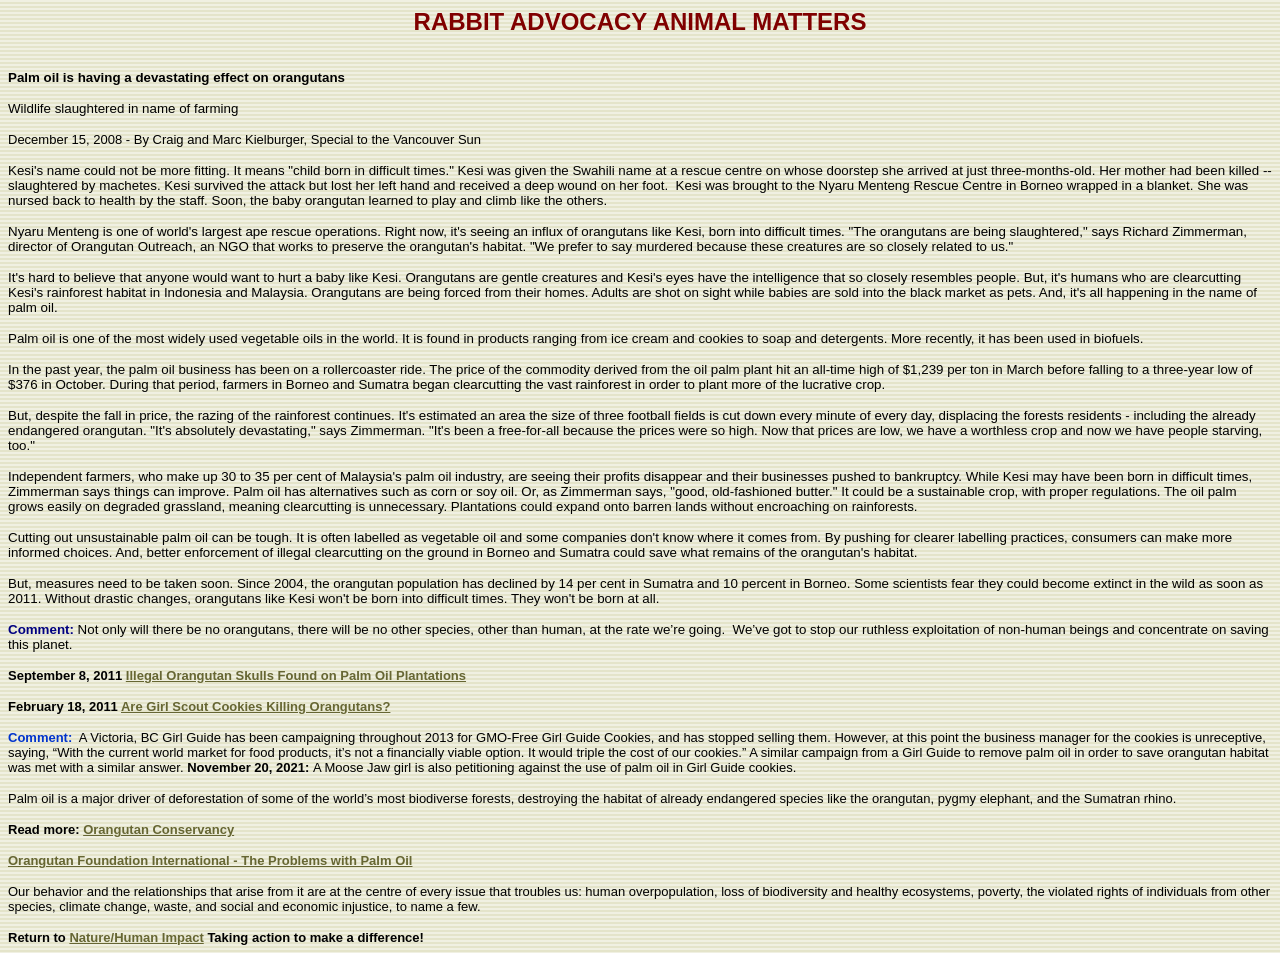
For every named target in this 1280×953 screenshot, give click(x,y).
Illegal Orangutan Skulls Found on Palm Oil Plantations (296, 675)
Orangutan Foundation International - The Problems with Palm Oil (210, 860)
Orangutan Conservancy (158, 829)
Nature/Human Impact (136, 937)
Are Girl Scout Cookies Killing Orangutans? (255, 706)
